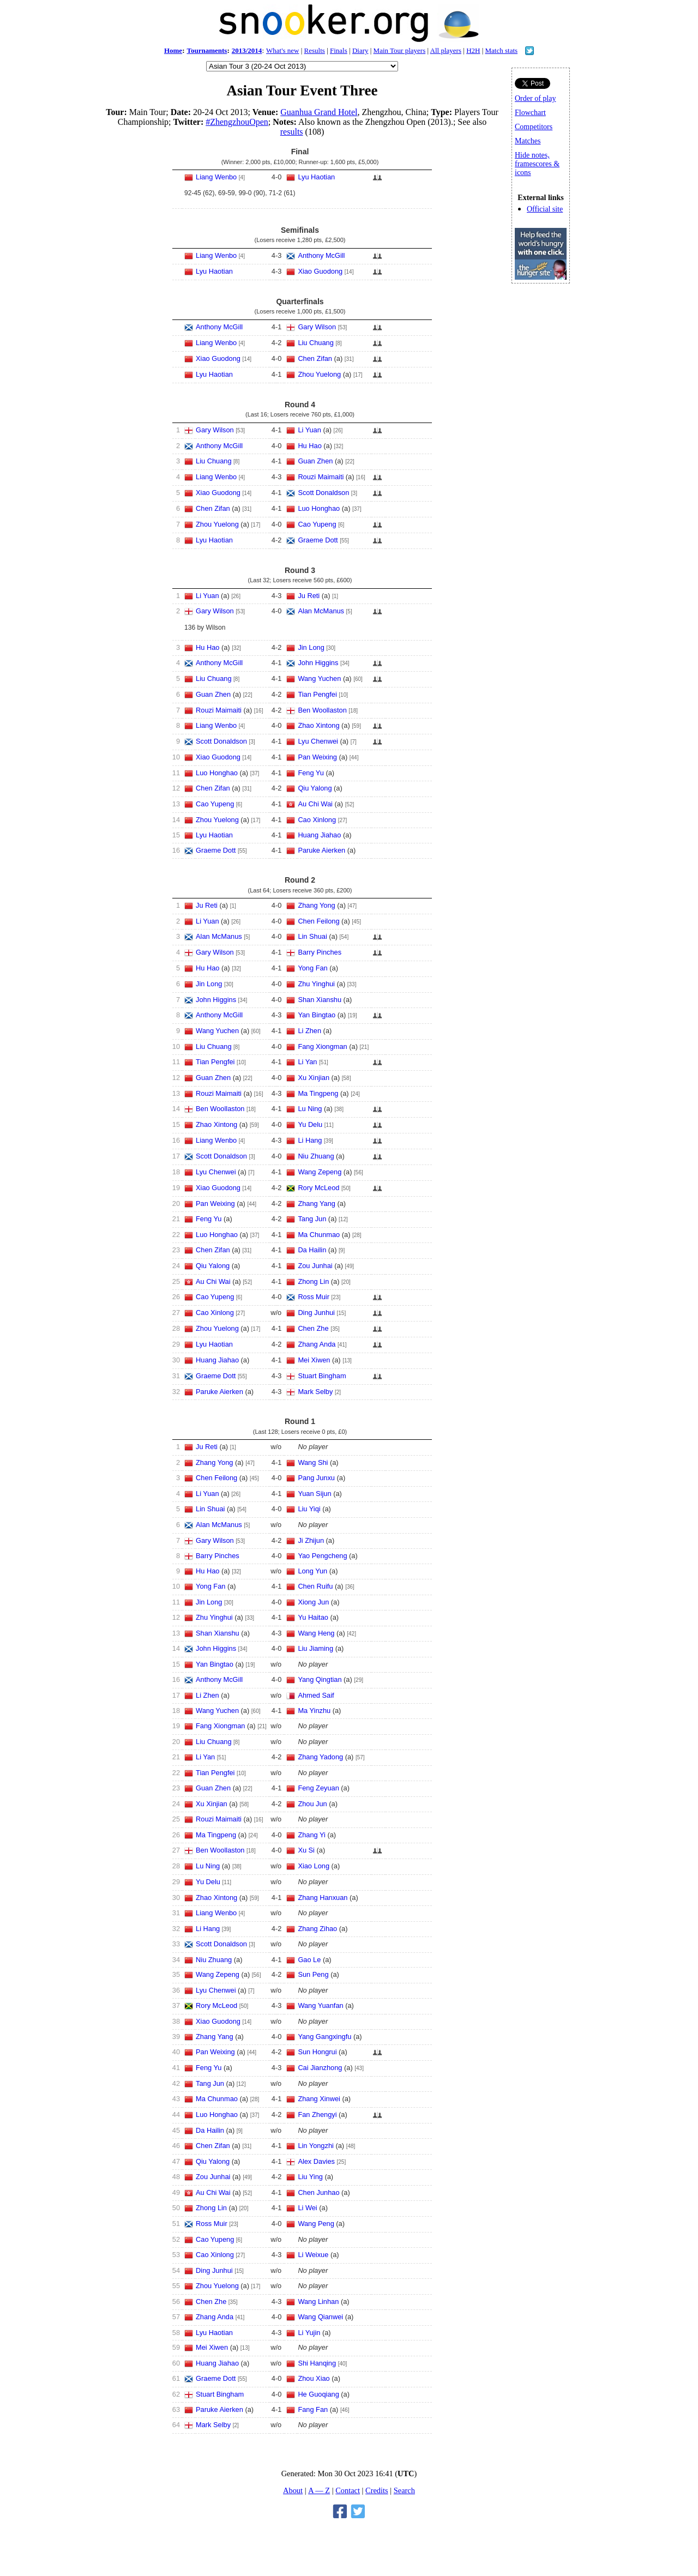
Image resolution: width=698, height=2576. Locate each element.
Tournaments (206, 50)
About (293, 2490)
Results (314, 50)
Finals (338, 50)
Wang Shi (313, 1462)
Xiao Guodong (320, 271)
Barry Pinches (319, 952)
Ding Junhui (316, 1312)
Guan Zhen (315, 461)
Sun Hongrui (317, 2052)
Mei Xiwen (314, 1360)
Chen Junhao (318, 2192)
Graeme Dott (318, 540)
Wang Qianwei (320, 2317)
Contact (347, 2490)
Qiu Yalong (315, 788)
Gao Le (309, 1960)
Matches (527, 141)
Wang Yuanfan (320, 2005)
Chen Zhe (313, 1328)
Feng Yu (310, 773)
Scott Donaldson (323, 492)
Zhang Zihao (317, 1929)
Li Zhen (309, 1031)
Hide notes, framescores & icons (537, 164)
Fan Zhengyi (317, 2114)
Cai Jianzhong (320, 2068)
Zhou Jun (312, 1804)
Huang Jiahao (319, 835)
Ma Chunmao (319, 1234)
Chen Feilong (318, 921)
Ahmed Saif (316, 1695)
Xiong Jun (313, 1602)
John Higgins (318, 663)
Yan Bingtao (316, 1015)
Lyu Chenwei (318, 741)
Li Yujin (309, 2332)
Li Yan (307, 1062)
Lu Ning (310, 1109)
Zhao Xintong (318, 725)
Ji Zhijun (311, 1540)
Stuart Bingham (322, 1376)
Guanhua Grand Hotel (318, 112)
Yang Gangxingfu (324, 2036)
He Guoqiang (318, 2394)
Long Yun (312, 1571)
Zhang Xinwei (319, 2099)
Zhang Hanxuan (322, 1897)
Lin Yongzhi (315, 2145)
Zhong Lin (313, 1281)
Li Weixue (313, 2255)
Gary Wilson (317, 327)
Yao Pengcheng (322, 1556)
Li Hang (310, 1140)
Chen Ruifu (315, 1586)
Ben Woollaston (322, 710)
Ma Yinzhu (314, 1710)
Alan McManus (321, 611)
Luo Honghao (319, 508)
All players (445, 50)
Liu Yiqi (309, 1509)
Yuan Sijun (314, 1493)
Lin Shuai (312, 936)
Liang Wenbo (216, 177)
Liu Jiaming (315, 1648)
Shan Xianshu (319, 1000)
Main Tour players (400, 50)
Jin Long (311, 647)
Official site (545, 209)
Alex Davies (316, 2161)
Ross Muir (313, 1297)
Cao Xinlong (317, 820)
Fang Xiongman (322, 1046)
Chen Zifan (315, 358)
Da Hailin (312, 1250)
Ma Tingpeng (318, 1093)
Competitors (533, 127)
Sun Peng (313, 1974)
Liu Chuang (315, 343)
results (291, 131)
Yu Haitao (313, 1617)
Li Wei (307, 2208)
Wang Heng (316, 1633)
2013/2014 (247, 50)
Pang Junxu (316, 1478)
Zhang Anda (316, 1344)
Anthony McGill (321, 255)
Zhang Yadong (320, 1757)
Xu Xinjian (313, 1077)
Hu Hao (309, 446)
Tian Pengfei (317, 694)
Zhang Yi (312, 1835)
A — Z (319, 2490)
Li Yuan (309, 430)
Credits (376, 2490)
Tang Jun (312, 1219)
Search (404, 2490)
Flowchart (530, 112)
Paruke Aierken (321, 850)
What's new (282, 50)
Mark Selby (315, 1391)
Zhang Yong (316, 905)
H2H (473, 50)
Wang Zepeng (319, 1172)
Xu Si (306, 1850)
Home (173, 50)
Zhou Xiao (313, 2378)
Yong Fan (312, 968)
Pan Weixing (317, 757)
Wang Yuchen (319, 678)
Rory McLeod (318, 1188)
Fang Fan (313, 2409)
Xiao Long (313, 1866)
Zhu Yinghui (316, 984)
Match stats (501, 50)
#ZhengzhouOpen (237, 121)
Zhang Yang (316, 1203)
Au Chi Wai (315, 804)
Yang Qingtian (319, 1679)
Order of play (535, 98)
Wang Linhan (318, 2301)
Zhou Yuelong (319, 374)
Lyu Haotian (316, 177)
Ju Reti (309, 596)
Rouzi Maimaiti (321, 477)
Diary (360, 50)
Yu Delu (310, 1124)
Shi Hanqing (317, 2363)
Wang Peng (316, 2223)
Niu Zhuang (316, 1156)
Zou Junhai (315, 1266)
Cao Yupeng (317, 524)
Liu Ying (310, 2177)
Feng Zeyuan (318, 1788)
